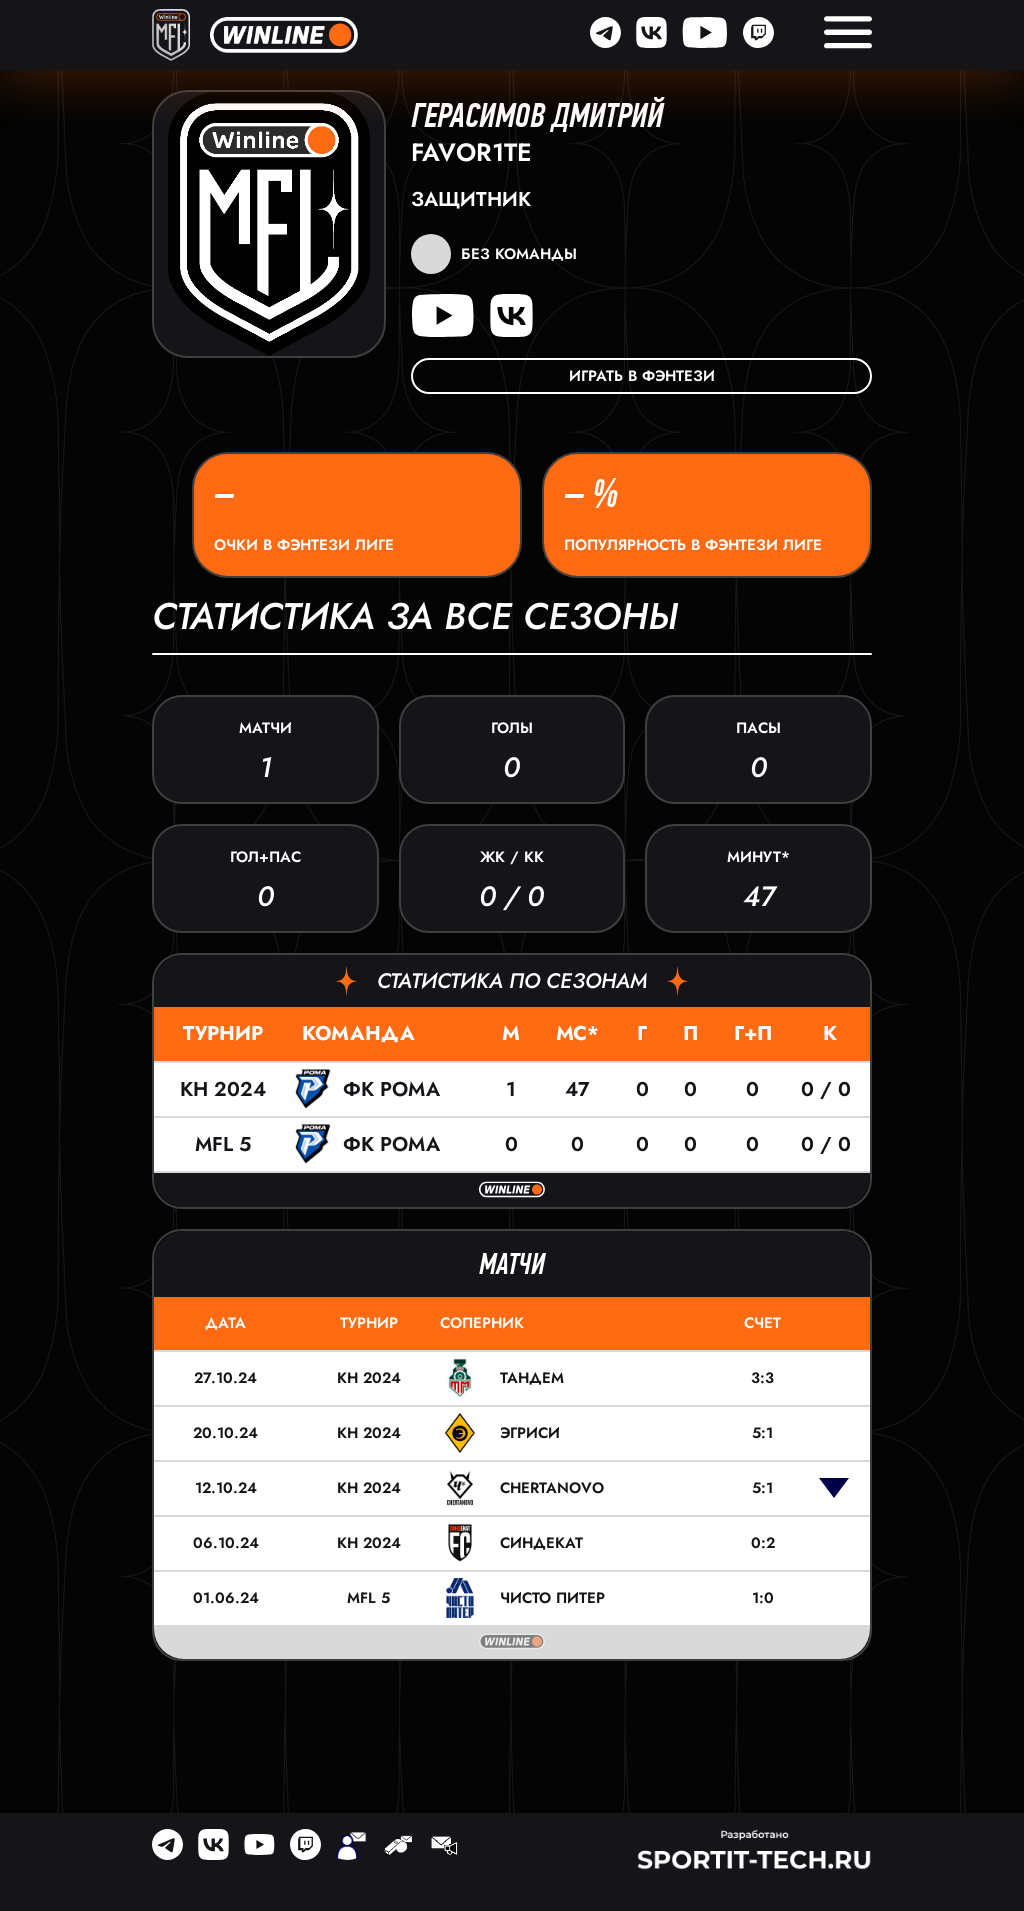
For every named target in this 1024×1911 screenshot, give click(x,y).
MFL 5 (223, 1144)
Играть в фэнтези (642, 376)
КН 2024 (223, 1089)
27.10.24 (225, 1378)
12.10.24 (226, 1488)
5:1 (762, 1433)
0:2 (763, 1543)
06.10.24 (226, 1543)
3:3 (762, 1378)
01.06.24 (226, 1598)
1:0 (763, 1598)
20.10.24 (225, 1433)
